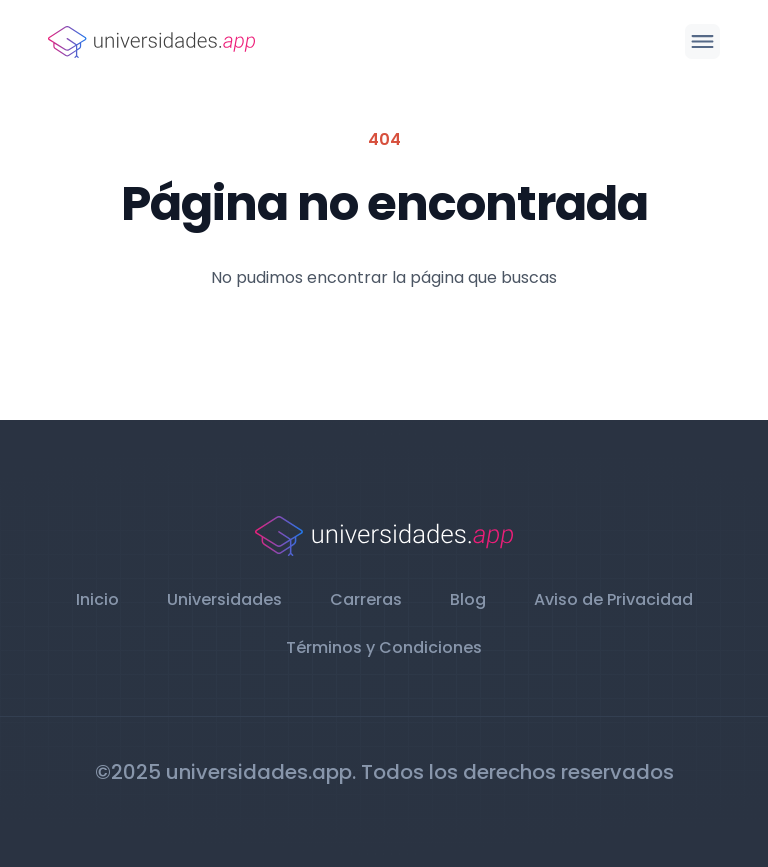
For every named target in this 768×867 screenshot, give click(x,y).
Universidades (224, 599)
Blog (468, 599)
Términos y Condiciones (384, 647)
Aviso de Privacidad (613, 599)
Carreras (366, 599)
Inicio (97, 599)
